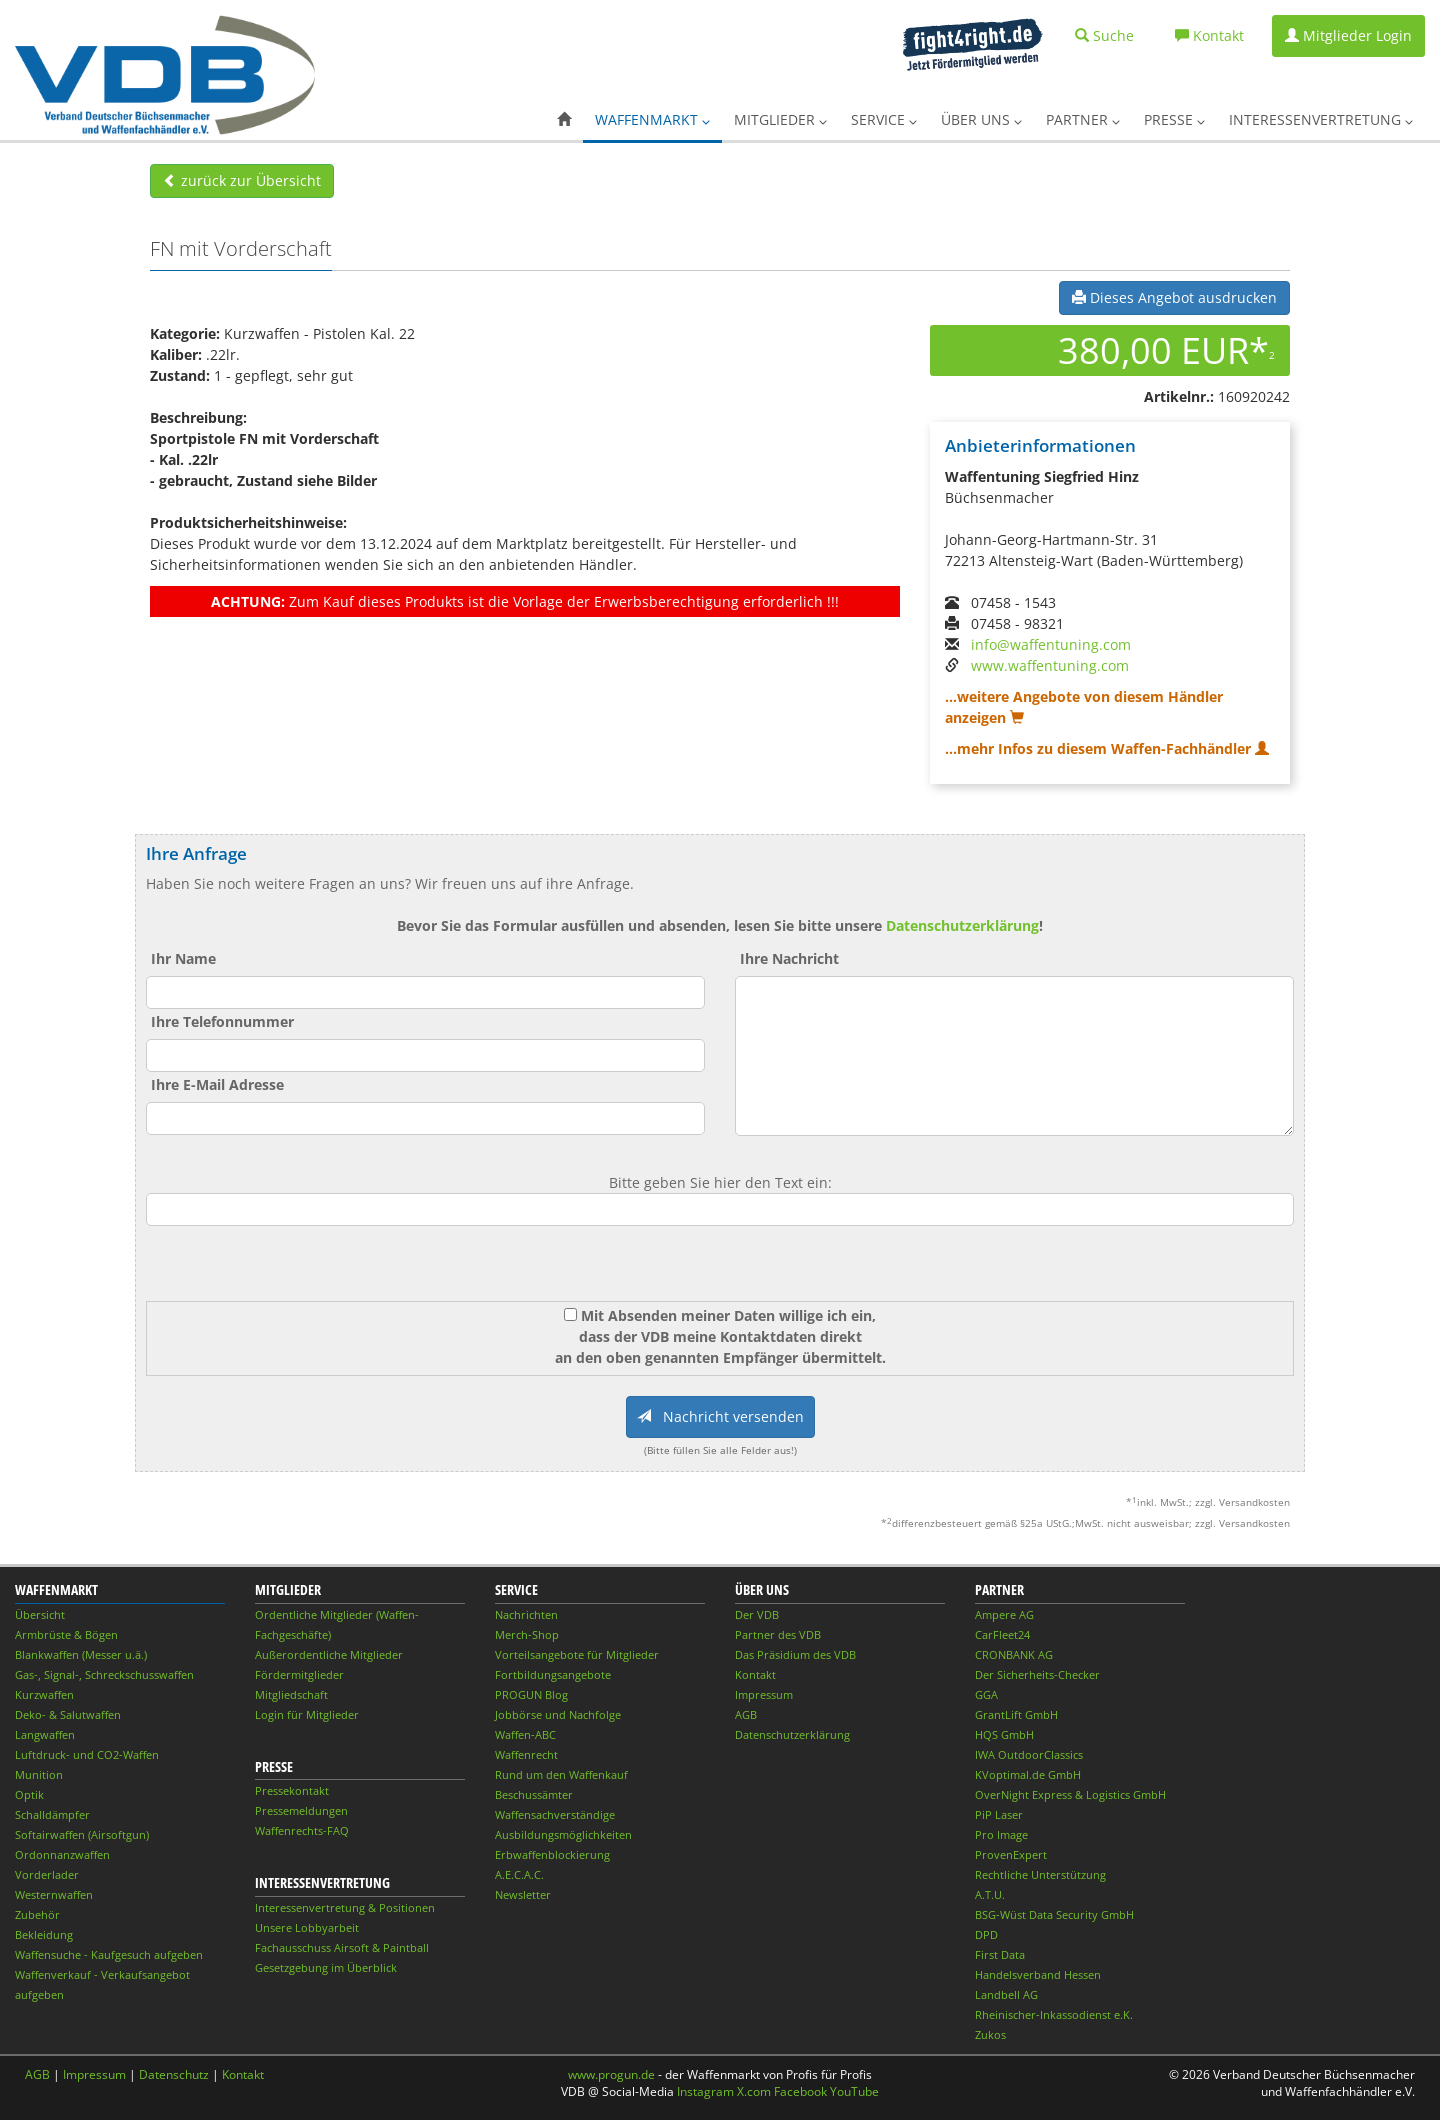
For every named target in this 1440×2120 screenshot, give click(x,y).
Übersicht (40, 1614)
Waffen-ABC (525, 1734)
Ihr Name (183, 958)
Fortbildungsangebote (553, 1674)
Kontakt (755, 1674)
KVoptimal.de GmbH (1028, 1774)
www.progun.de (611, 2074)
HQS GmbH (1004, 1734)
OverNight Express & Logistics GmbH (1070, 1794)
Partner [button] (1083, 119)
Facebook (800, 2091)
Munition (39, 1774)
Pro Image (1001, 1834)
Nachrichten (526, 1614)
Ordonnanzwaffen (62, 1854)
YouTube (854, 2091)
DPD (986, 1934)
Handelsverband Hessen (1038, 1974)
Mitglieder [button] (780, 119)
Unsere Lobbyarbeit (307, 1927)
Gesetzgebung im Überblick (326, 1967)
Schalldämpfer (52, 1814)
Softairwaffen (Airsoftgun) (82, 1834)
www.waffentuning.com (1050, 665)
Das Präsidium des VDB (795, 1654)
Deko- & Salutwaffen (68, 1714)
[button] (564, 120)
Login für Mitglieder (307, 1714)
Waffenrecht (526, 1754)
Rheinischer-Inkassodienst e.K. (1054, 2014)
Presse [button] (1174, 119)
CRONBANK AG (1014, 1654)
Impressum (764, 1694)
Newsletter (523, 1894)
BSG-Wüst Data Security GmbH (1054, 1914)
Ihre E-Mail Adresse (217, 1084)
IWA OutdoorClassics (1029, 1754)
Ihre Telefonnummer (222, 1021)
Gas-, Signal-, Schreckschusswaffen (104, 1674)
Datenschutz (174, 2074)
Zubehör (37, 1914)
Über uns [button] (981, 119)
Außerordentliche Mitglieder (329, 1654)
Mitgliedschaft (291, 1694)
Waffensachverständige (555, 1814)
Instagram (705, 2091)
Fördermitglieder (299, 1674)
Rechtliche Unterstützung (1040, 1874)
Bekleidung (44, 1934)
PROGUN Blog (531, 1694)
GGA (986, 1694)
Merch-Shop (527, 1634)
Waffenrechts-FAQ (302, 1830)
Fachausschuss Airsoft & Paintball (342, 1947)
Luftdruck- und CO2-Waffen (87, 1754)
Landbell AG (1006, 1994)
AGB (746, 1714)
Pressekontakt (292, 1790)
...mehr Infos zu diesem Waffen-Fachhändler (1107, 748)
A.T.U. (990, 1894)
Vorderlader (47, 1874)
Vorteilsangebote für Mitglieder (577, 1654)
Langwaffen (45, 1734)
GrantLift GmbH (1016, 1714)
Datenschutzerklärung (962, 925)
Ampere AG (1004, 1614)
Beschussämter (534, 1794)
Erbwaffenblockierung (552, 1854)
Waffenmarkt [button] (652, 119)
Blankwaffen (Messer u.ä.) (81, 1654)
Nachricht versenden (720, 1416)
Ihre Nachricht (789, 958)
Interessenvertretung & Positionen (345, 1907)
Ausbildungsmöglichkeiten (563, 1834)
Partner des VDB (778, 1634)
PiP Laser (999, 1814)
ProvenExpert (1011, 1854)
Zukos (990, 2034)
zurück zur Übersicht (242, 180)
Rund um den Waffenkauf (561, 1774)
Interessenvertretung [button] (1321, 119)
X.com (754, 2091)
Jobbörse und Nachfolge (558, 1714)
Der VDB (757, 1614)
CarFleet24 (1002, 1634)
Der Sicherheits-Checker (1037, 1674)
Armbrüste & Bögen (66, 1634)
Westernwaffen (54, 1894)
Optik (29, 1794)
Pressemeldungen (301, 1810)
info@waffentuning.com (1051, 644)
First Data (1000, 1954)
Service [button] (884, 119)
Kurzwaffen (44, 1694)
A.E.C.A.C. (519, 1874)
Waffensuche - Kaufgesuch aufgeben (109, 1954)
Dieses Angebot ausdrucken (1174, 297)
